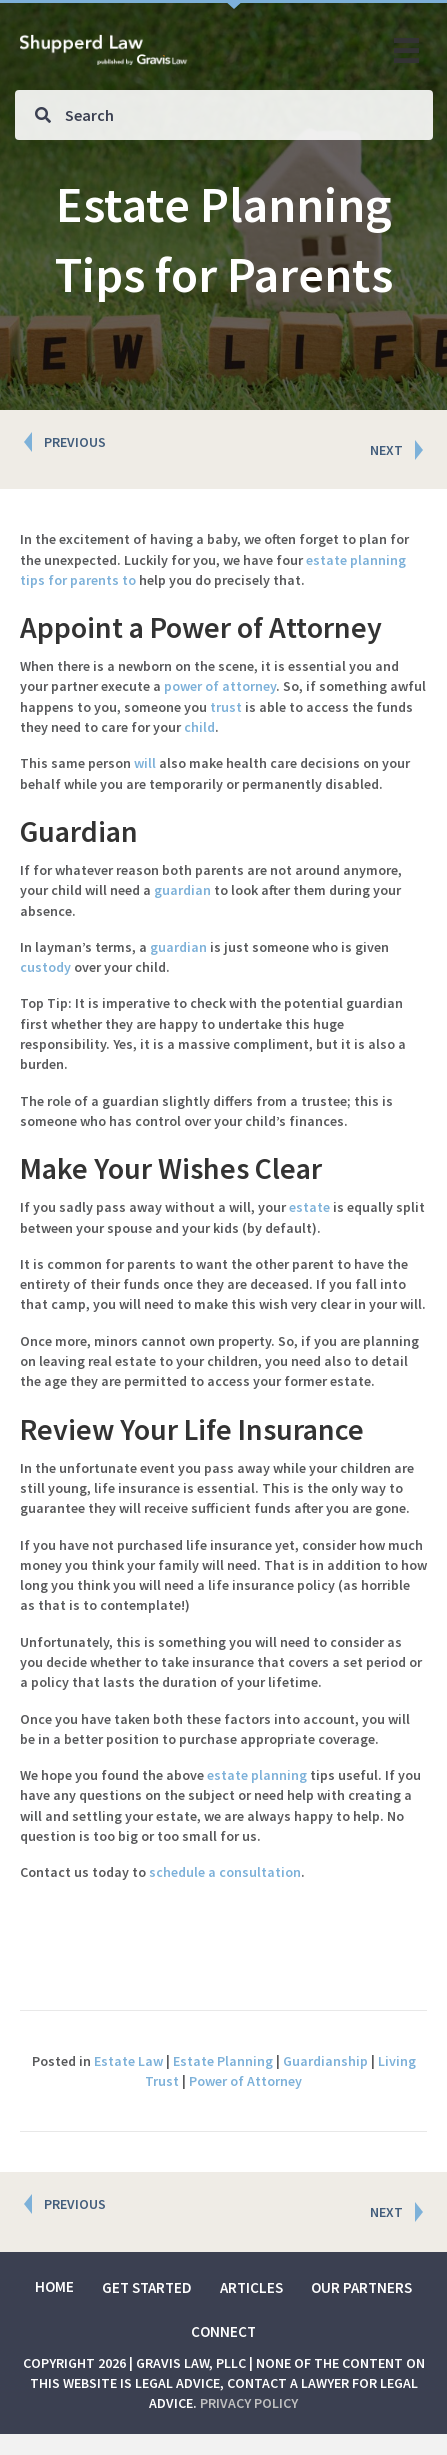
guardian (182, 890)
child (199, 727)
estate (309, 1207)
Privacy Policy (249, 2403)
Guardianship (325, 2061)
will (145, 763)
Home (54, 2286)
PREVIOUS (75, 442)
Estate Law (128, 2061)
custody (45, 967)
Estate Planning (223, 2061)
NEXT (386, 450)
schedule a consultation (225, 1872)
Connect (223, 2331)
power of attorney (220, 686)
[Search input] (224, 115)
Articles (251, 2287)
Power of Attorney (245, 2081)
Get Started (147, 2287)
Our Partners (361, 2287)
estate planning (257, 1775)
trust (226, 707)
